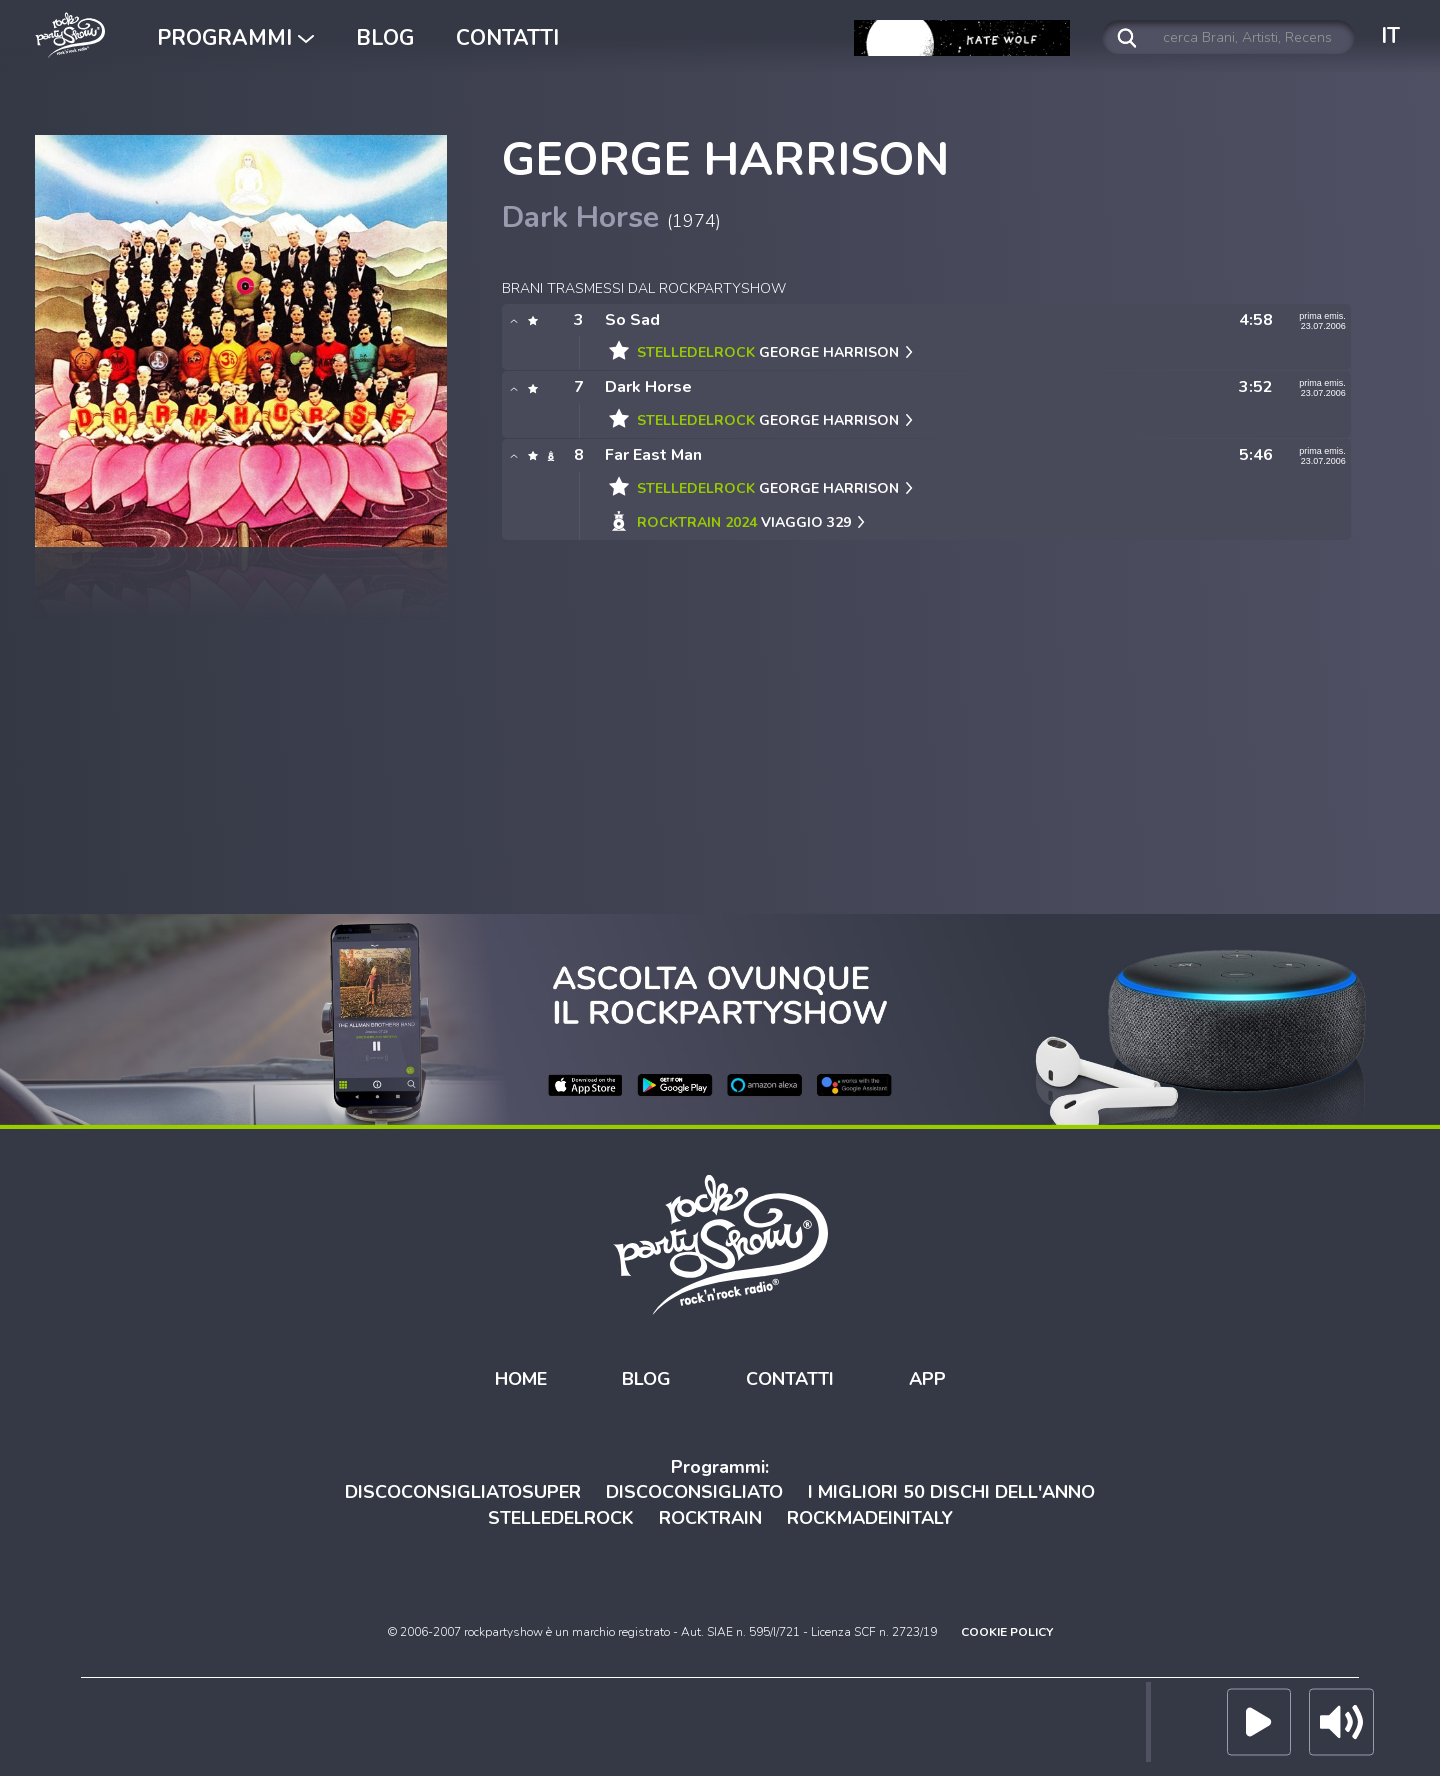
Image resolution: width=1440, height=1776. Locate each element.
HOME (521, 1379)
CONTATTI (507, 38)
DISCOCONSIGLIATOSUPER (463, 1492)
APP (927, 1379)
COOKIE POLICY (1007, 1632)
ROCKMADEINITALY (870, 1518)
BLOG (385, 38)
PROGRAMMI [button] (235, 38)
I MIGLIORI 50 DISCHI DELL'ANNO (951, 1492)
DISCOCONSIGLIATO (694, 1492)
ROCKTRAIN (710, 1518)
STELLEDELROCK (561, 1518)
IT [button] (1390, 36)
